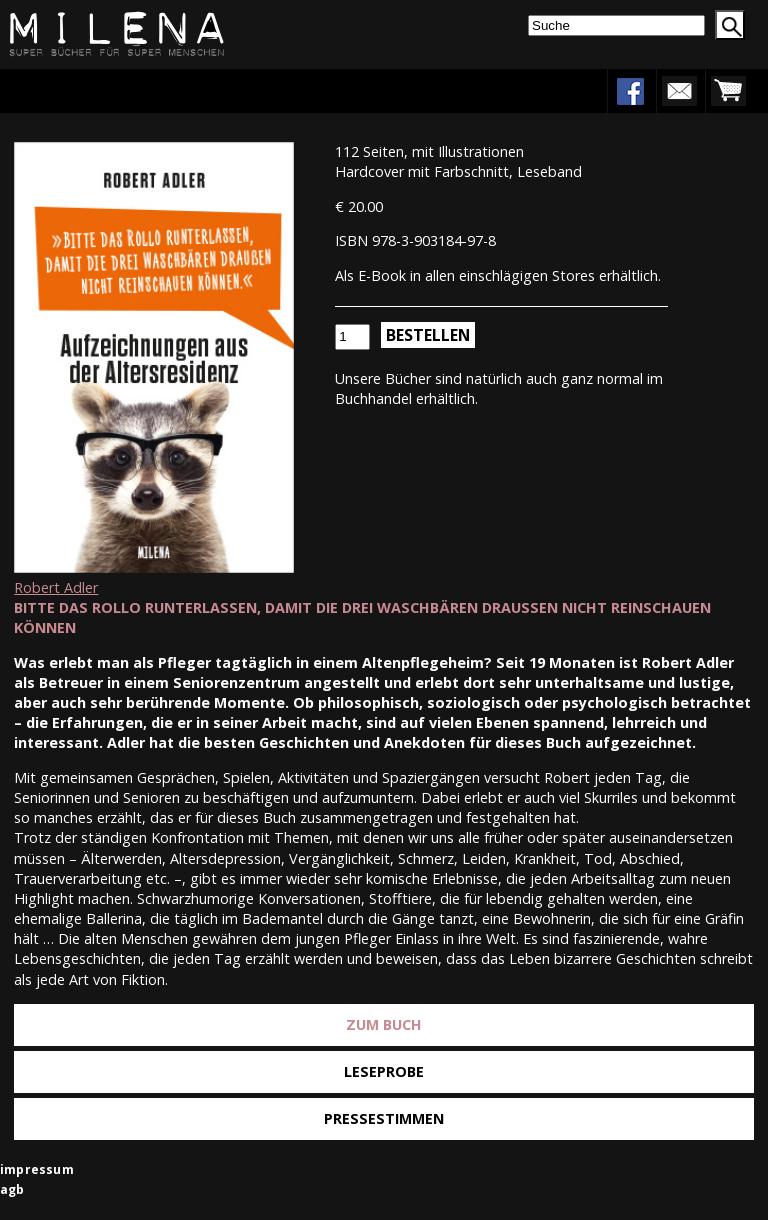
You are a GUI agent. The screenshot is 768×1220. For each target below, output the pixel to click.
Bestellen (428, 335)
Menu (77, 90)
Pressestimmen (384, 1118)
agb (12, 1189)
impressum (37, 1169)
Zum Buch (384, 1024)
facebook (630, 91)
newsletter (679, 91)
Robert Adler (56, 587)
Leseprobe (384, 1071)
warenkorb (728, 91)
